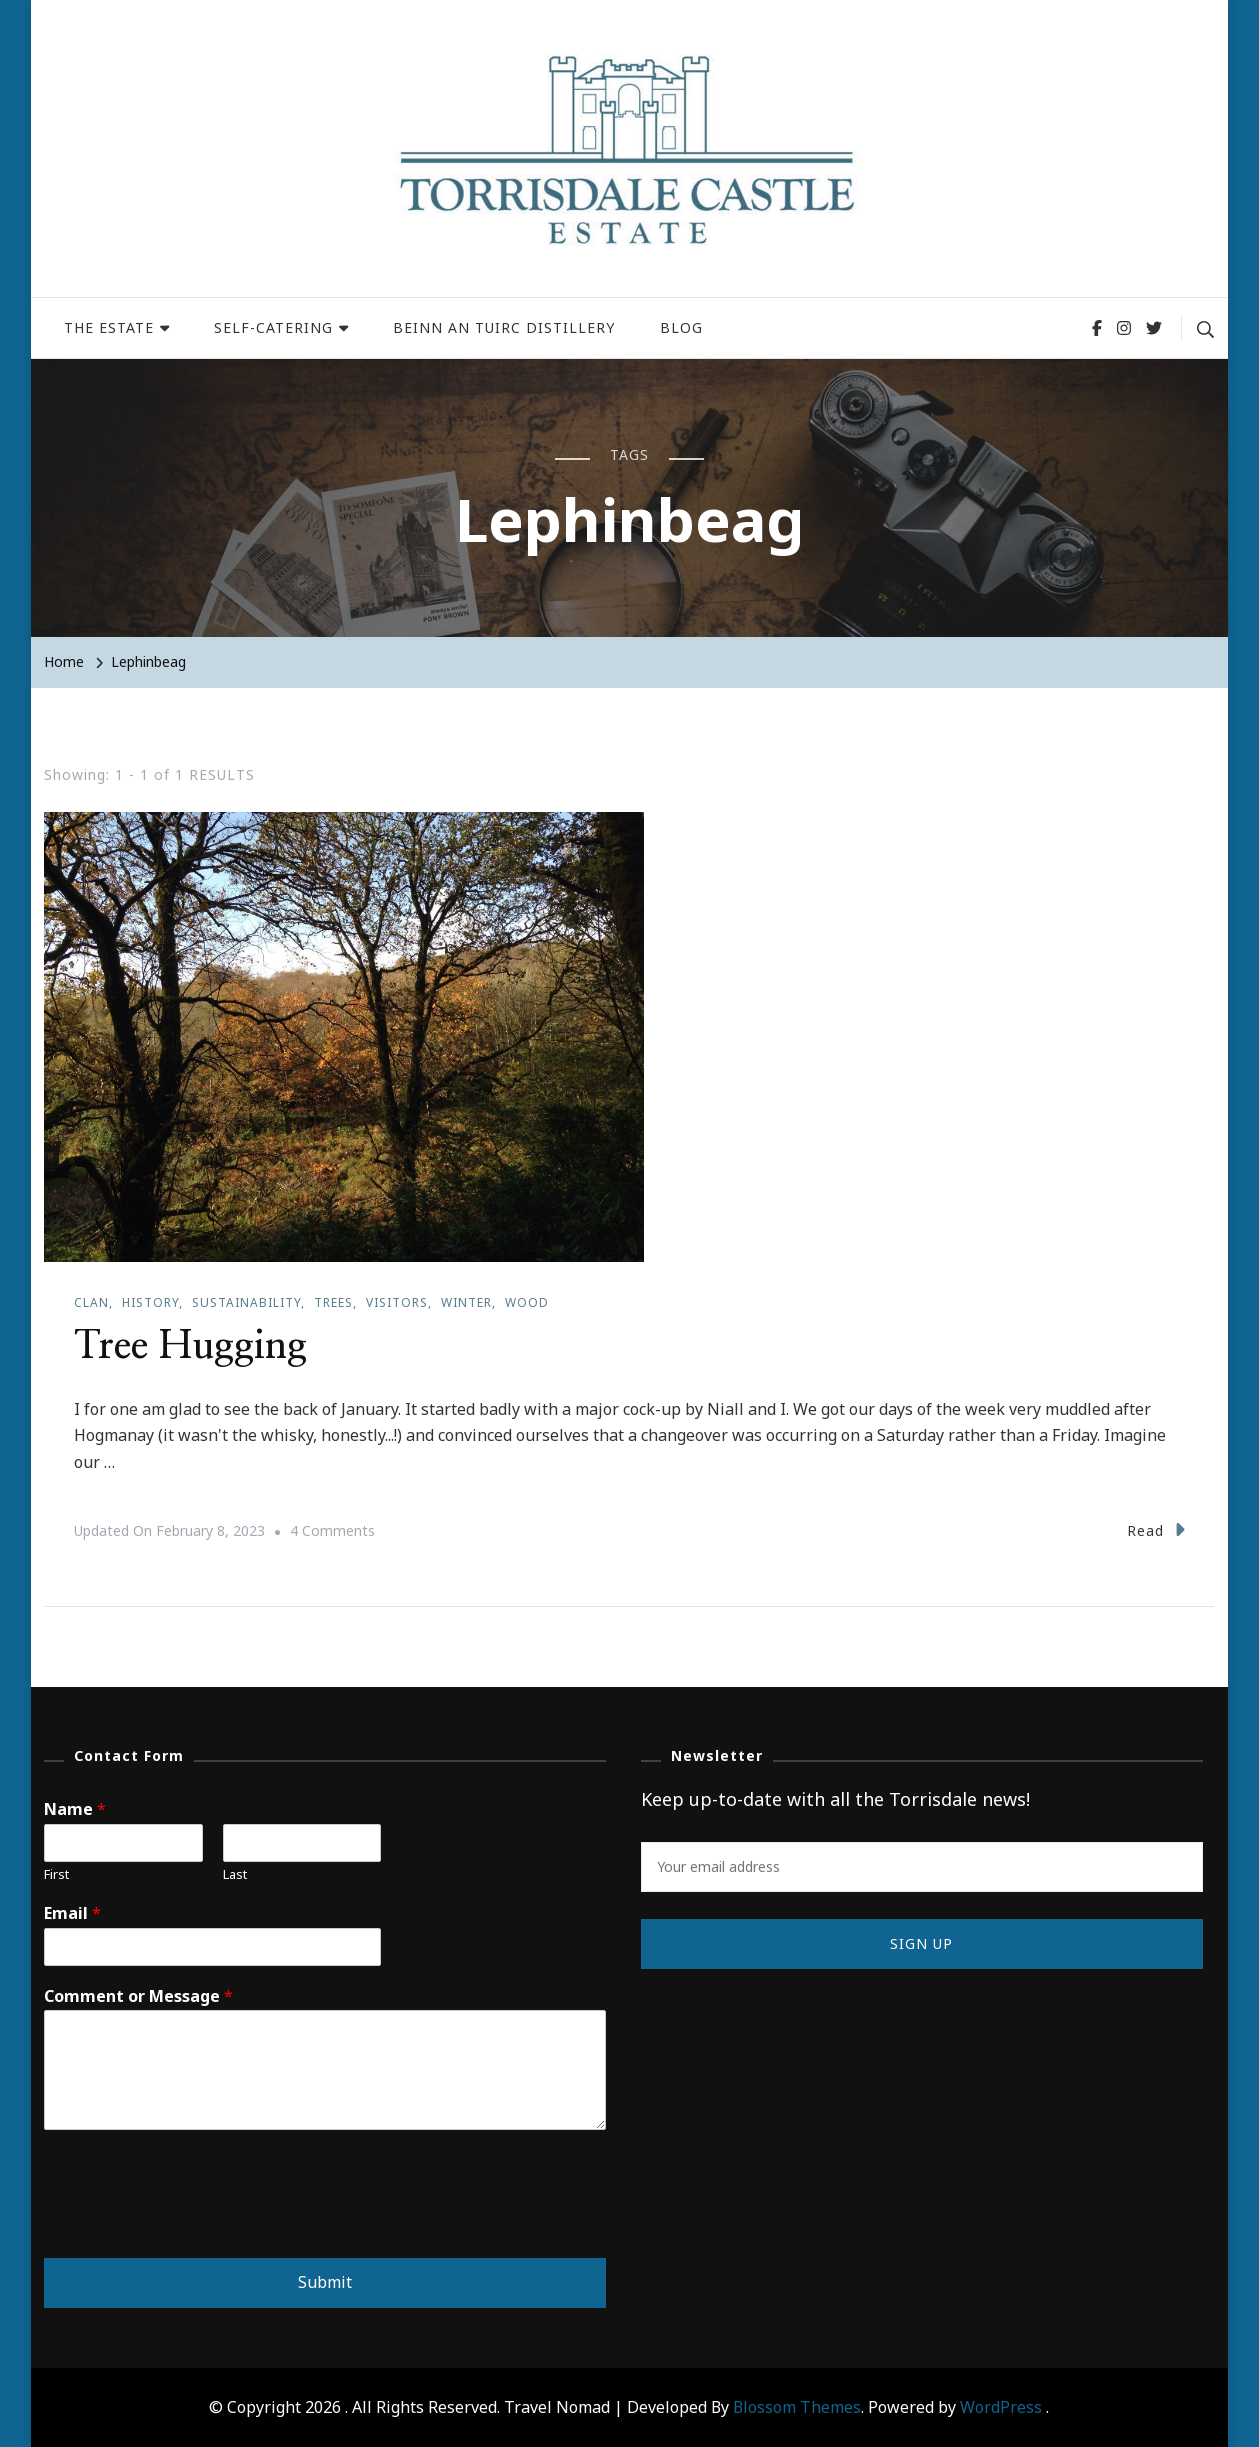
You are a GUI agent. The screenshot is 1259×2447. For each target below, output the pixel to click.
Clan (91, 1302)
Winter (466, 1302)
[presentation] (196, 2224)
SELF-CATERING (273, 327)
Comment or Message (138, 1995)
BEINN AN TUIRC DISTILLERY (504, 327)
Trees (333, 1302)
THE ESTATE (109, 327)
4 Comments (332, 1530)
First (56, 1873)
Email (72, 1912)
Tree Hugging (194, 1346)
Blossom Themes (797, 2406)
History (150, 1302)
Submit (325, 2281)
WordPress (1001, 2406)
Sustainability (246, 1302)
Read (1156, 1528)
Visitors (397, 1302)
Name (75, 1808)
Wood (527, 1302)
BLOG (681, 327)
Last (235, 1873)
